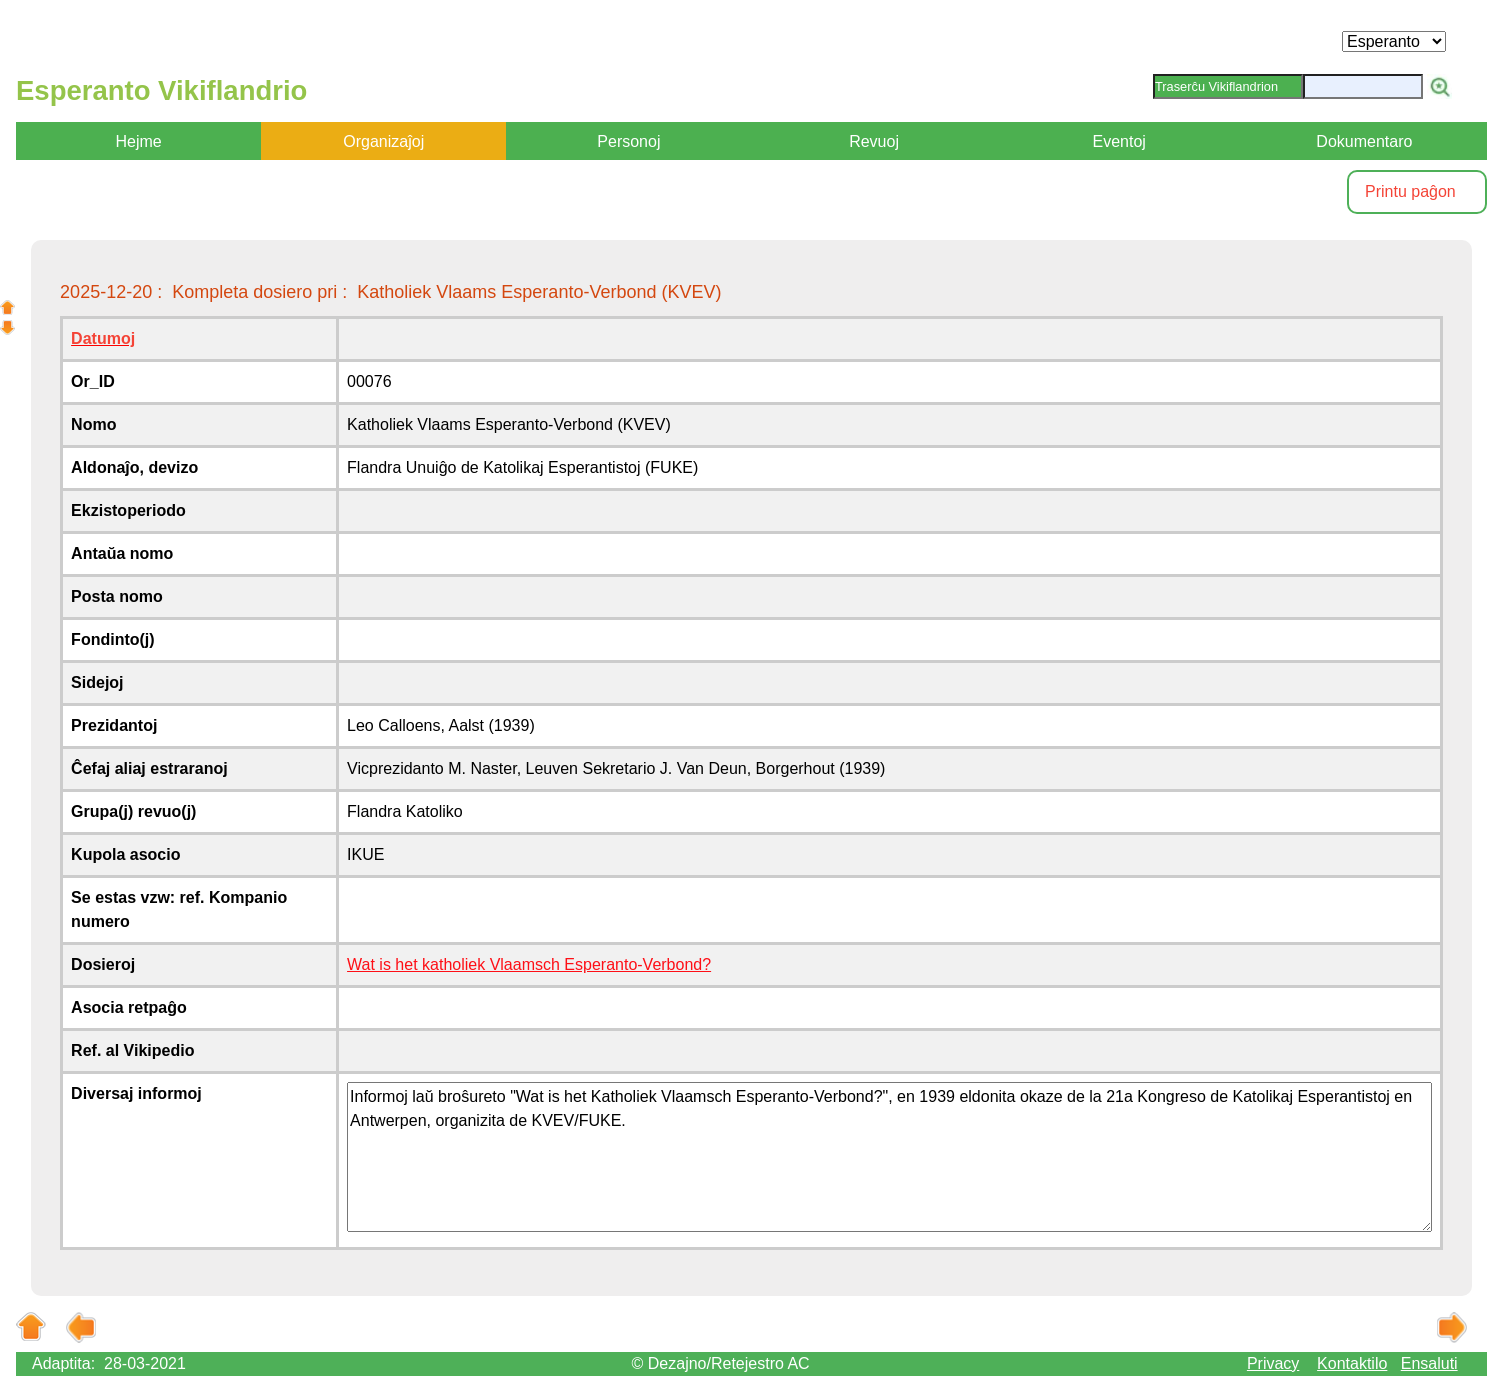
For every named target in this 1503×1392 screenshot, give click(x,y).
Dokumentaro (1364, 141)
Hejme (138, 141)
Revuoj (874, 141)
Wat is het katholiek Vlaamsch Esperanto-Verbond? (529, 964)
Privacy (1273, 1363)
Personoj (628, 141)
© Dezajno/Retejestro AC (721, 1363)
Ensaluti (1429, 1363)
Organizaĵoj (383, 141)
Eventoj (1119, 141)
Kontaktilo (1352, 1363)
